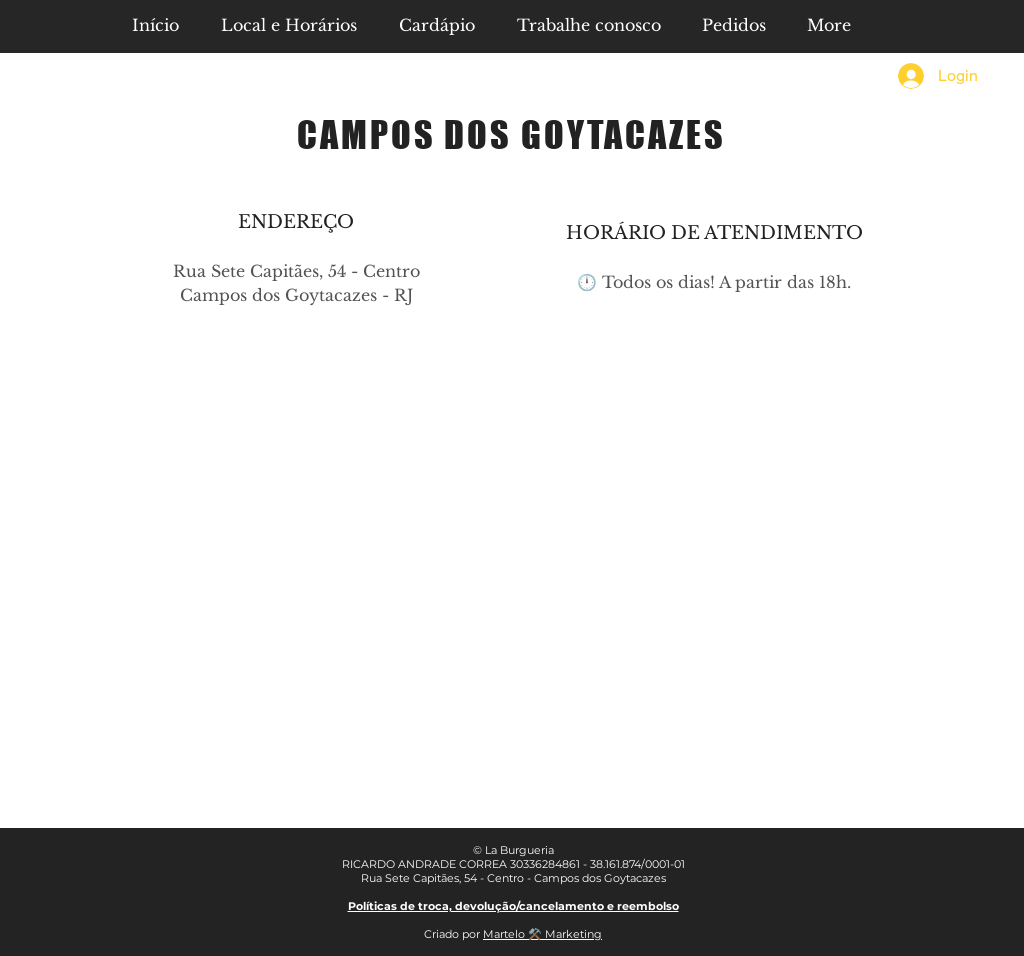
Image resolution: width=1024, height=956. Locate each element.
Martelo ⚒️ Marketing (542, 934)
